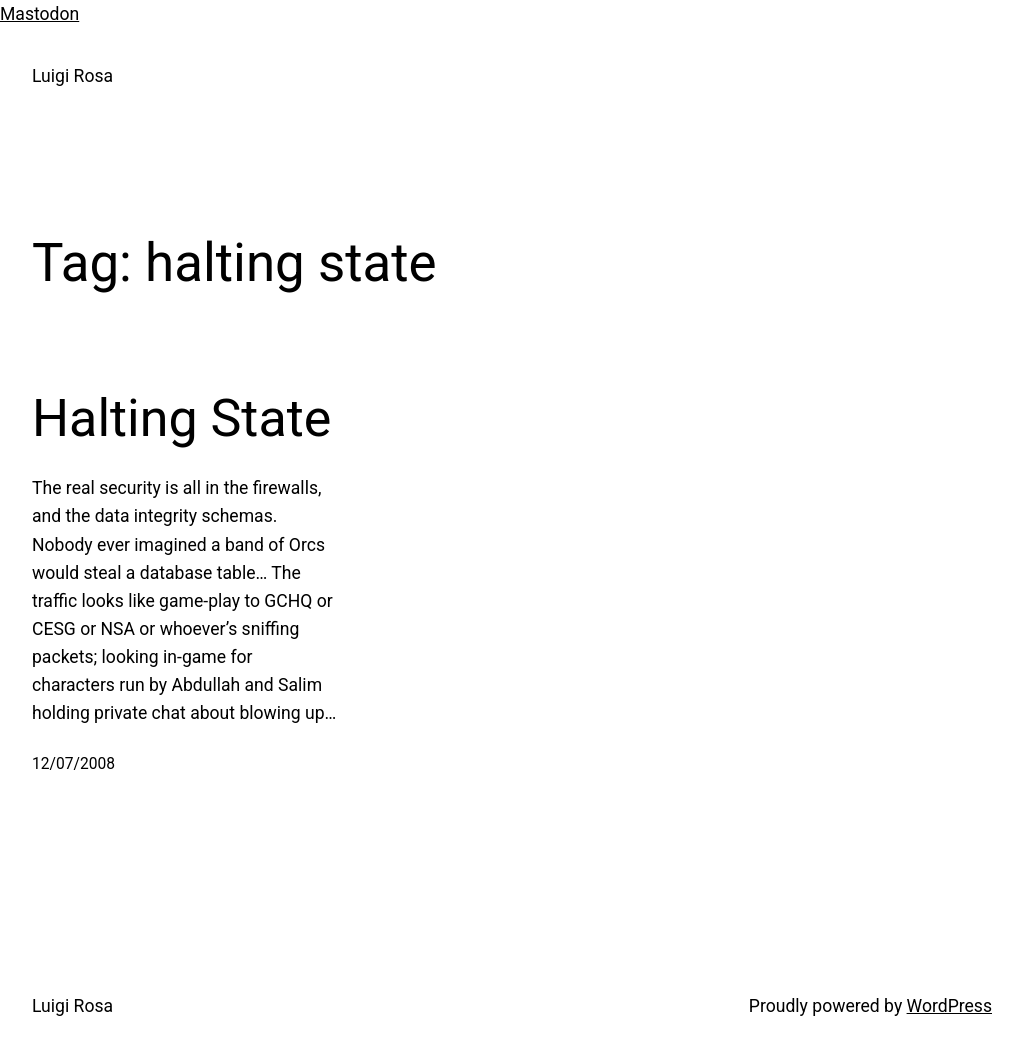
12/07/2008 (73, 764)
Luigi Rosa (72, 76)
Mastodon (39, 14)
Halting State (181, 418)
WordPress (949, 1006)
